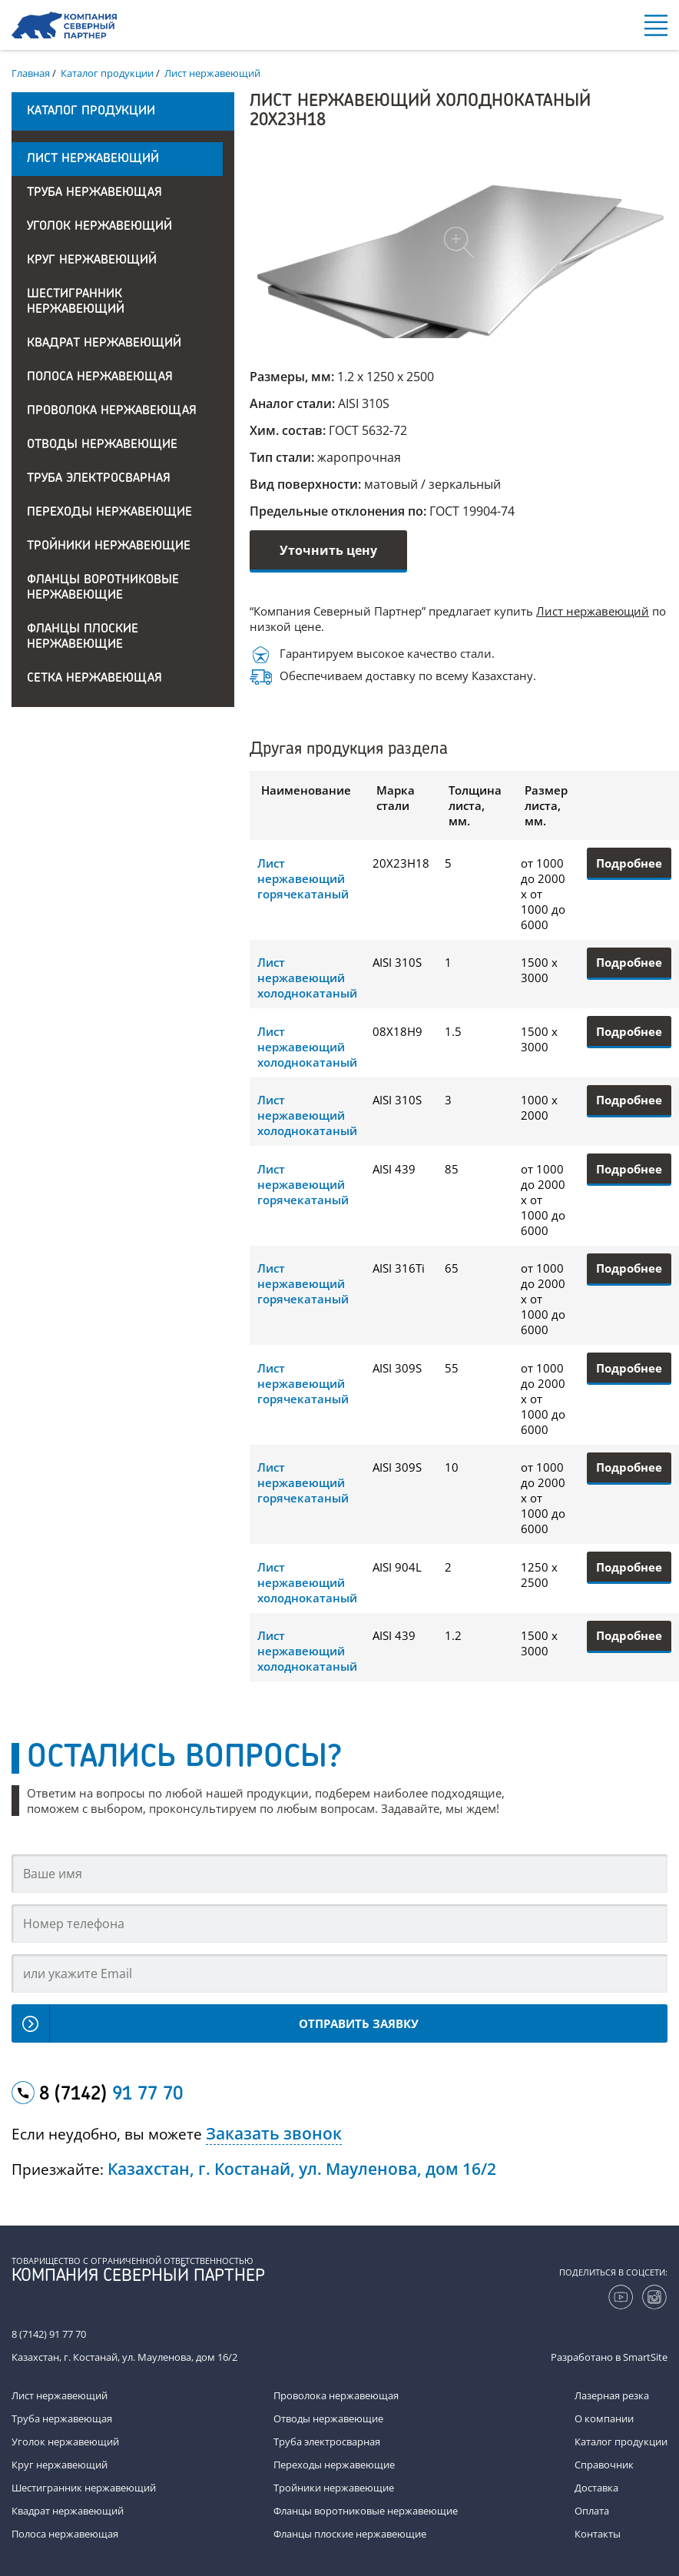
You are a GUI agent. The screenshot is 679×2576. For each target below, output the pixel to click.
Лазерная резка (612, 2395)
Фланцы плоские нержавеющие (82, 637)
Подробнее (629, 863)
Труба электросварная (99, 479)
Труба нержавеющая (94, 193)
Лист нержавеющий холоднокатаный (307, 977)
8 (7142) (111, 2095)
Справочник (604, 2464)
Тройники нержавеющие (108, 546)
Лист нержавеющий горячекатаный (303, 878)
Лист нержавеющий (93, 159)
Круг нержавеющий (92, 260)
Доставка (596, 2488)
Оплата (592, 2511)
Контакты (598, 2534)
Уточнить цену (328, 550)
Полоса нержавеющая (100, 377)
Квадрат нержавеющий (104, 343)
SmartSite (645, 2357)
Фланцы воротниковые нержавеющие (103, 588)
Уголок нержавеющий (99, 227)
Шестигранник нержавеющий (75, 302)
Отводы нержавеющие (102, 445)
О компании (604, 2418)
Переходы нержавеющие (109, 512)
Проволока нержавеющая (112, 411)
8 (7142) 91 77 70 (49, 2334)
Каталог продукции (621, 2441)
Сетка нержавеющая (94, 678)
